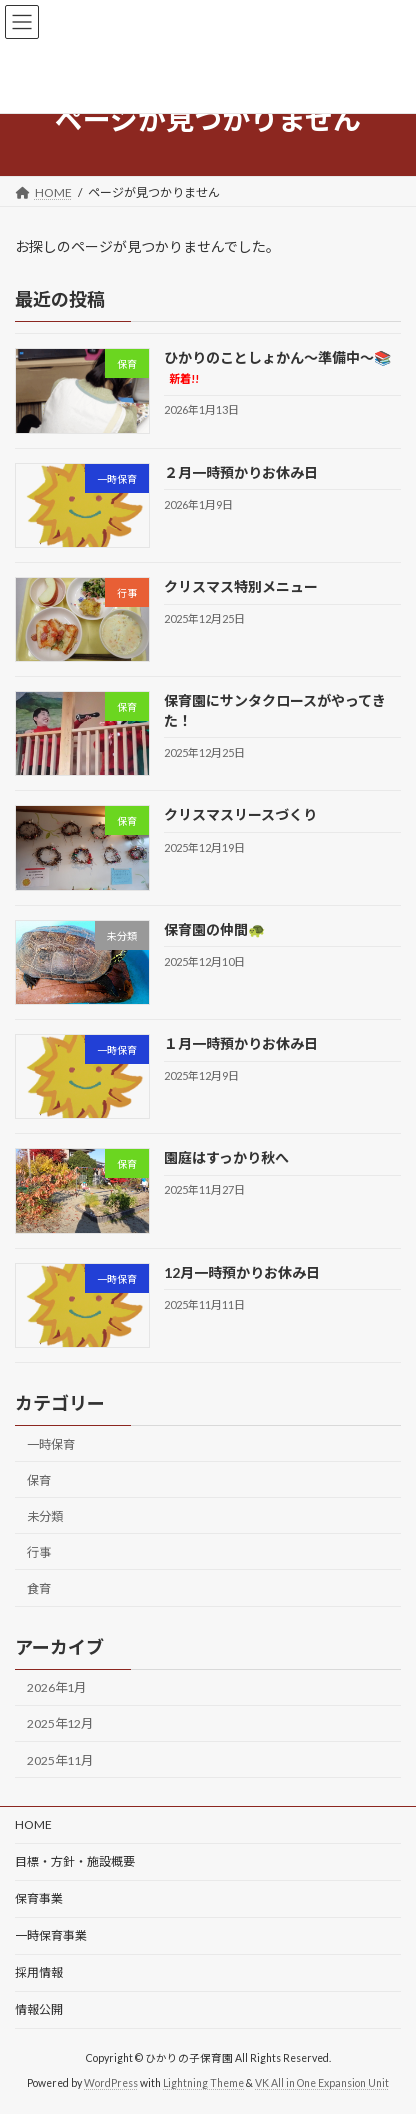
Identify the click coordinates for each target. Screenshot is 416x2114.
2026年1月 (56, 1687)
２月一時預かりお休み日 (241, 471)
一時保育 (51, 1443)
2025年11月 (60, 1759)
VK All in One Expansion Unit (322, 2083)
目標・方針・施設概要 (75, 1861)
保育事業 (39, 1898)
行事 (39, 1552)
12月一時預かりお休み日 (242, 1271)
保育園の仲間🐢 (214, 929)
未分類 (45, 1516)
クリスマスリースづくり (240, 814)
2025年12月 (60, 1723)
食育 (39, 1588)
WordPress (111, 2083)
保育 (39, 1479)
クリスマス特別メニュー (241, 586)
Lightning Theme (203, 2083)
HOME (33, 1824)
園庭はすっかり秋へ (226, 1157)
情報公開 (39, 2009)
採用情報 (39, 1972)
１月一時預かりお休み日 (241, 1043)
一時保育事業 (51, 1935)
